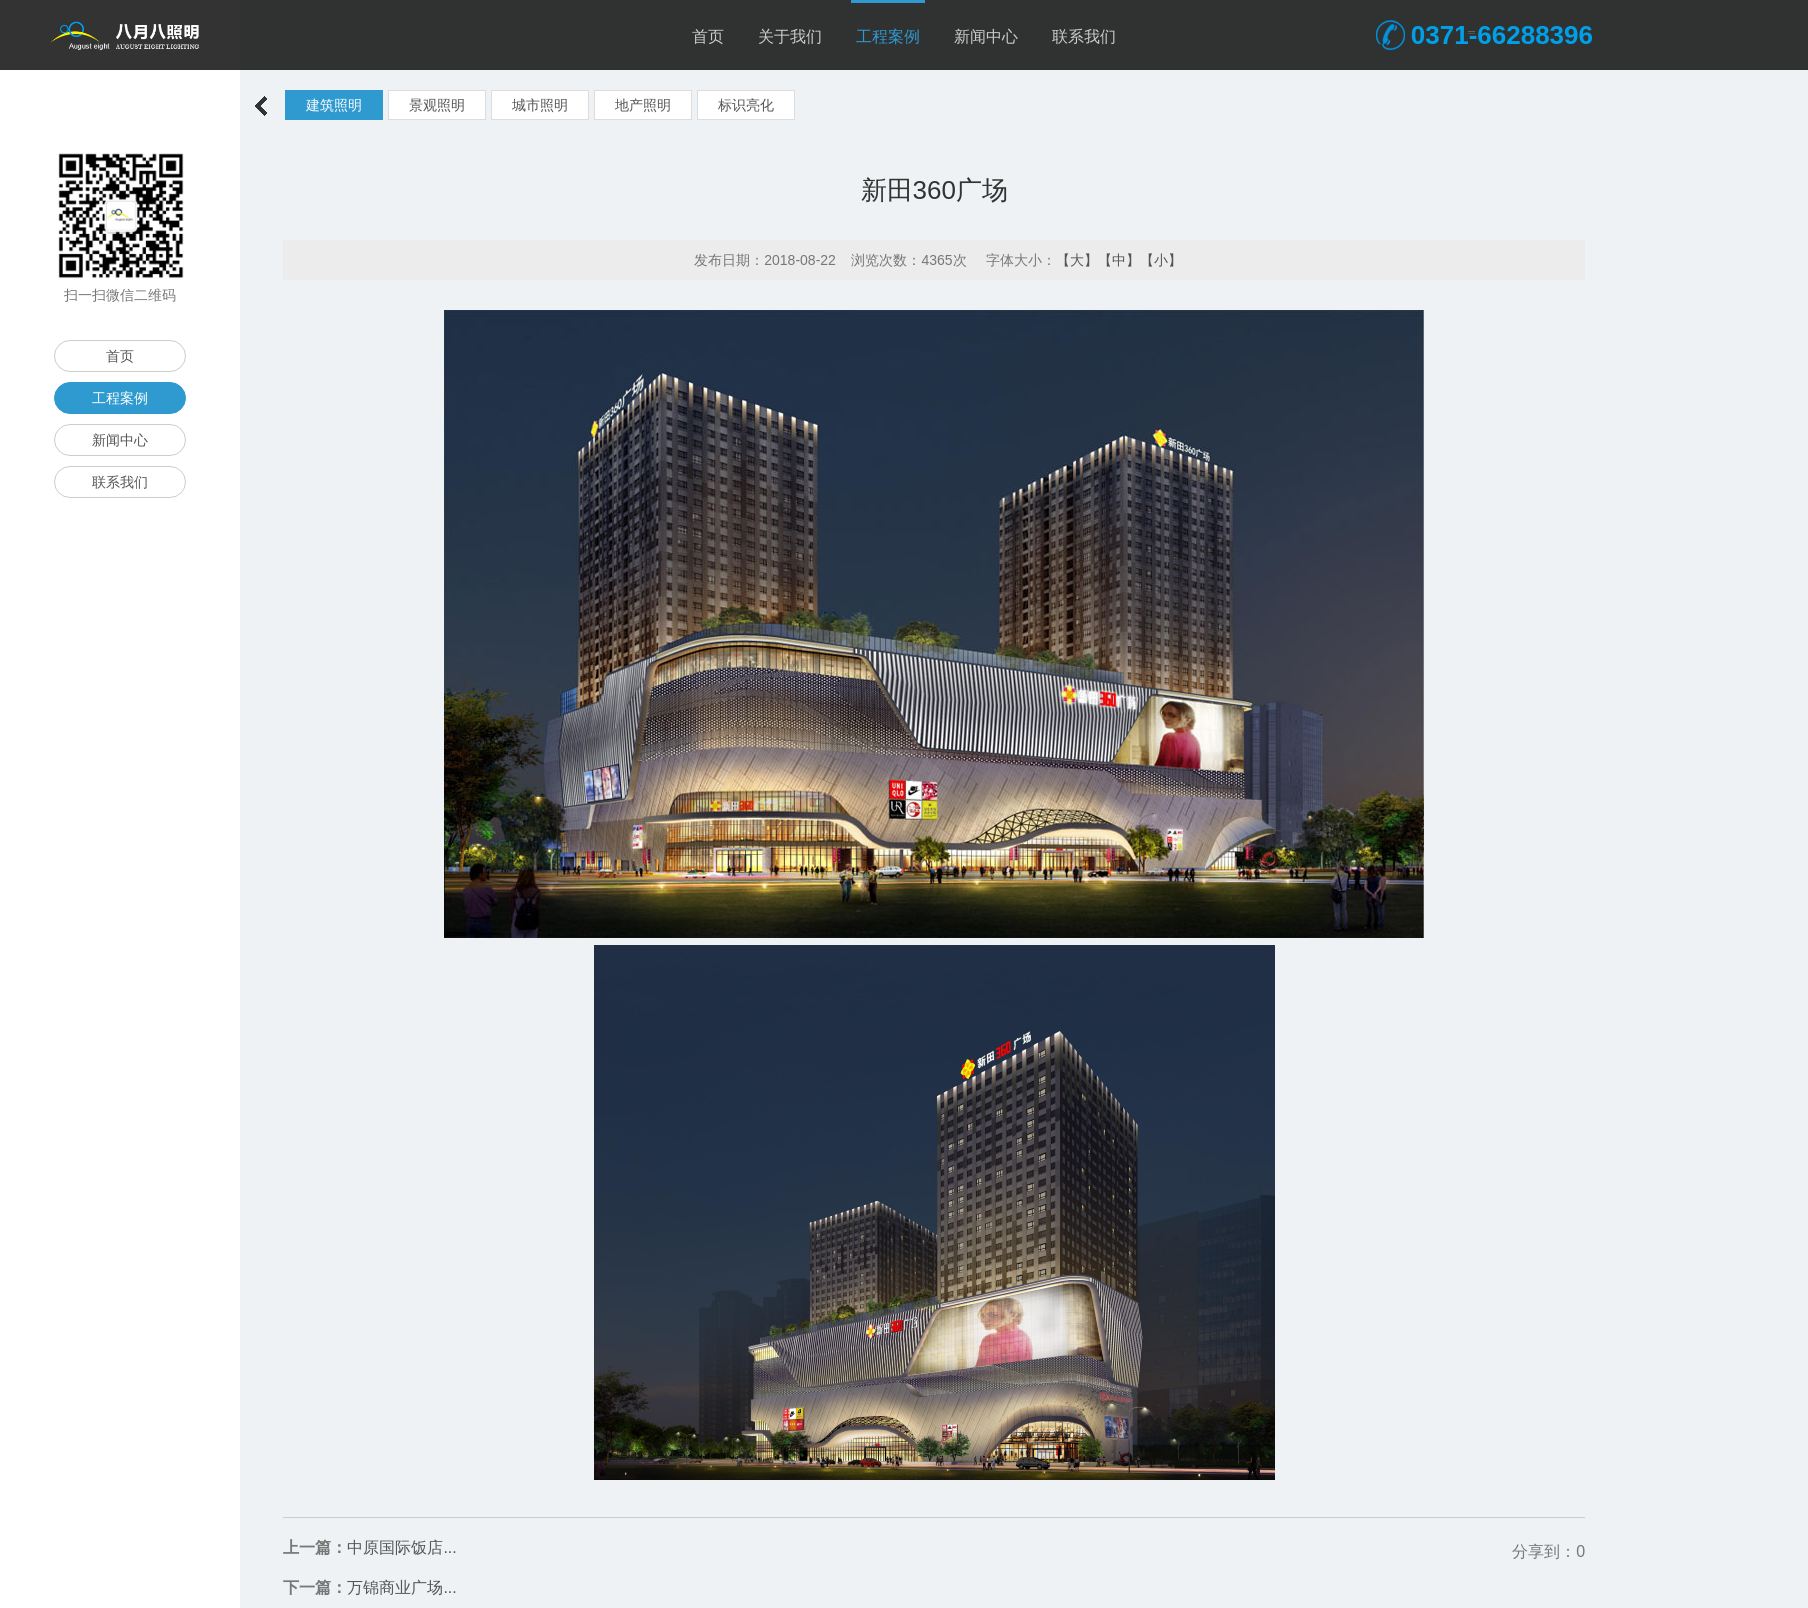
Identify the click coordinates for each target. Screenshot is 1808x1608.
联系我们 (1084, 36)
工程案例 (888, 36)
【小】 (1161, 260)
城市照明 (540, 105)
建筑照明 (334, 105)
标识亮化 (746, 105)
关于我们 (790, 36)
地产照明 (643, 105)
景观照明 (437, 105)
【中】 (1119, 260)
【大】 (1077, 260)
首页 (708, 36)
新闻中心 (986, 36)
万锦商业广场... (401, 1587)
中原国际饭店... (401, 1547)
